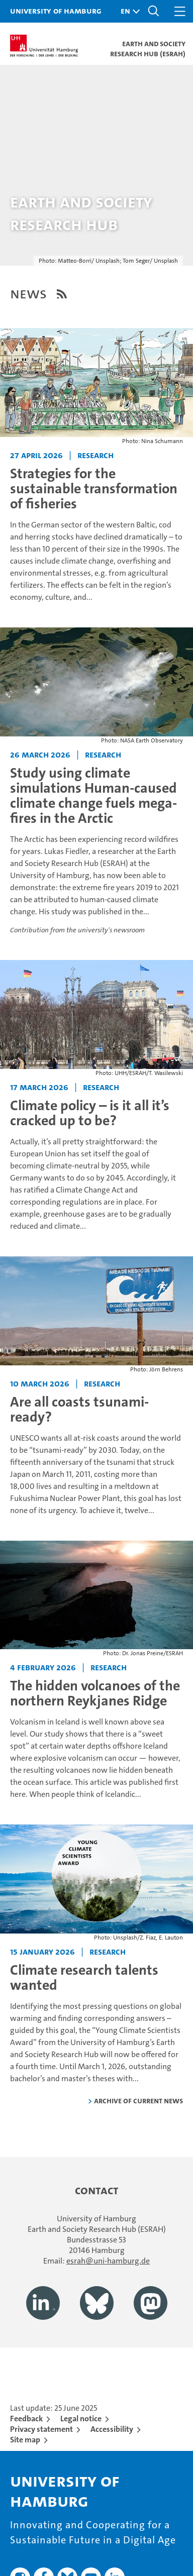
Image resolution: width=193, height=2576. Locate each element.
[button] (127, 11)
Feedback (26, 2418)
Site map (25, 2439)
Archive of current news (138, 2100)
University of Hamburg (56, 10)
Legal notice (81, 2418)
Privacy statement (41, 2429)
